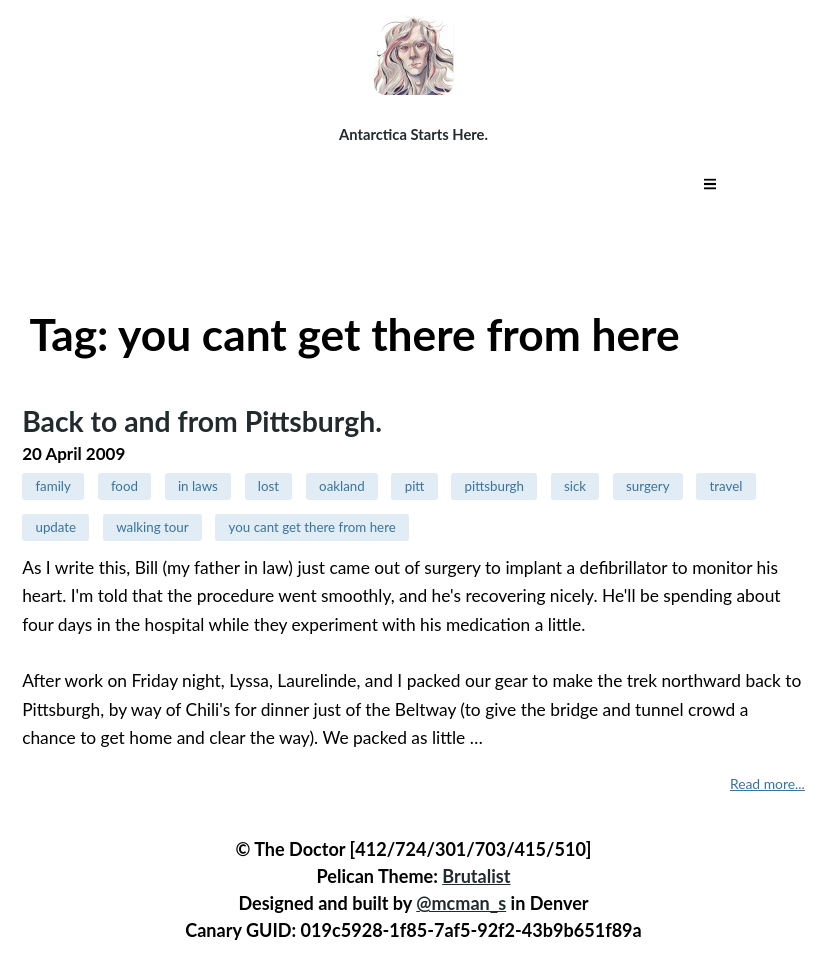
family (52, 486)
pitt (415, 486)
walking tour (152, 527)
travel (726, 486)
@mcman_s (461, 903)
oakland (342, 486)
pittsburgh (494, 486)
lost (268, 486)
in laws (198, 486)
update (55, 527)
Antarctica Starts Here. (413, 134)
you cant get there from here (312, 527)
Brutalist (476, 876)
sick (575, 486)
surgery (647, 486)
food (124, 486)
